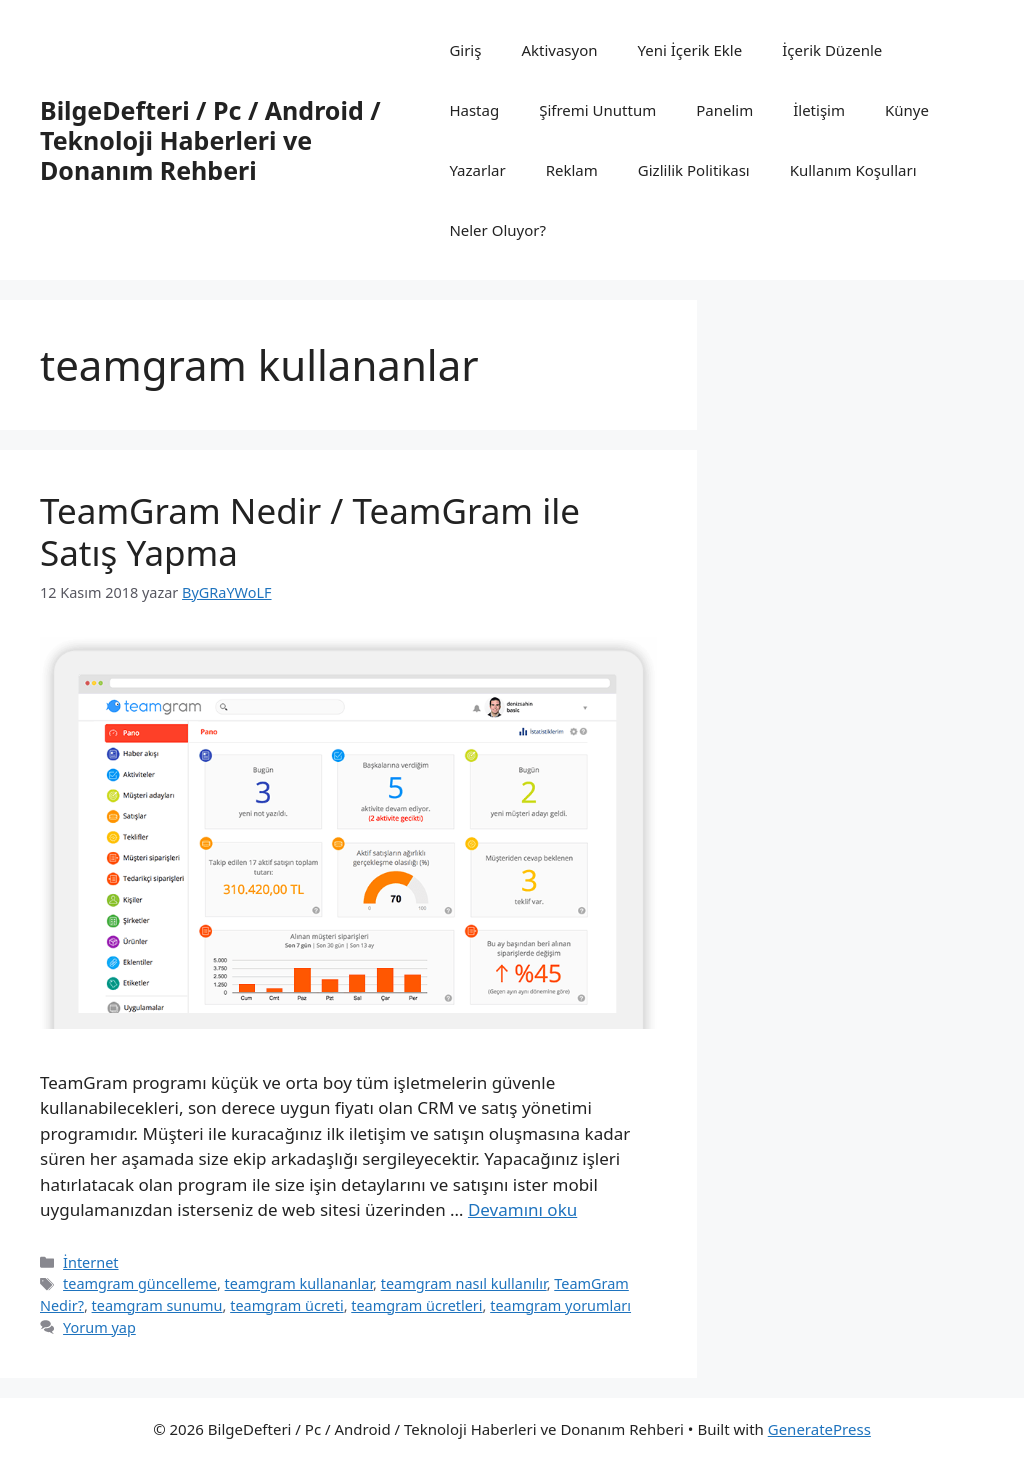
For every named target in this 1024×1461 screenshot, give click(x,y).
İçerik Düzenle (832, 50)
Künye (907, 110)
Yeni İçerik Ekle (690, 50)
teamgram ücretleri (416, 1305)
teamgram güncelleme (140, 1283)
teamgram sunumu (157, 1305)
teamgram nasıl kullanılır (464, 1283)
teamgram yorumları (560, 1305)
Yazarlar (477, 170)
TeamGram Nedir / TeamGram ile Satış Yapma (310, 531)
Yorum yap (99, 1327)
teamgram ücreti (286, 1305)
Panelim (724, 110)
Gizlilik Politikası (694, 170)
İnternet (90, 1262)
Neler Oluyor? (497, 230)
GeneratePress (819, 1429)
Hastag (474, 110)
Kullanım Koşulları (853, 170)
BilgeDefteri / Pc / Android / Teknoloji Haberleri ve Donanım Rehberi (210, 140)
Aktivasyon (559, 50)
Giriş (465, 50)
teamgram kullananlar (299, 1283)
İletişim (819, 110)
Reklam (572, 170)
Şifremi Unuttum (597, 110)
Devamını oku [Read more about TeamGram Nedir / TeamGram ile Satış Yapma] (522, 1209)
